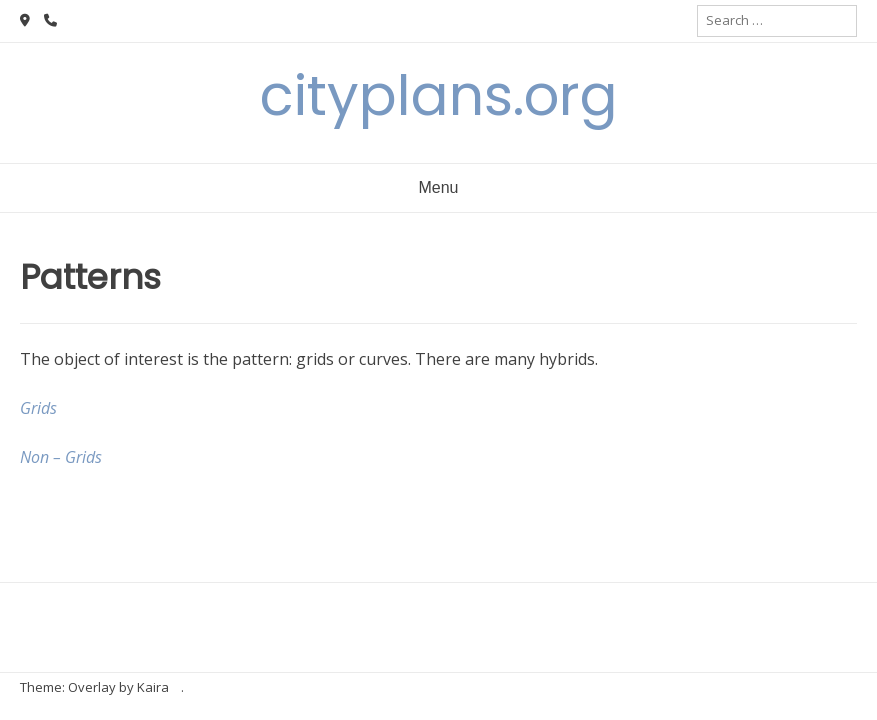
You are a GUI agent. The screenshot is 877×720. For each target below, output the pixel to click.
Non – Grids (61, 457)
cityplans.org (439, 95)
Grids (38, 408)
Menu (438, 187)
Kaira (153, 687)
